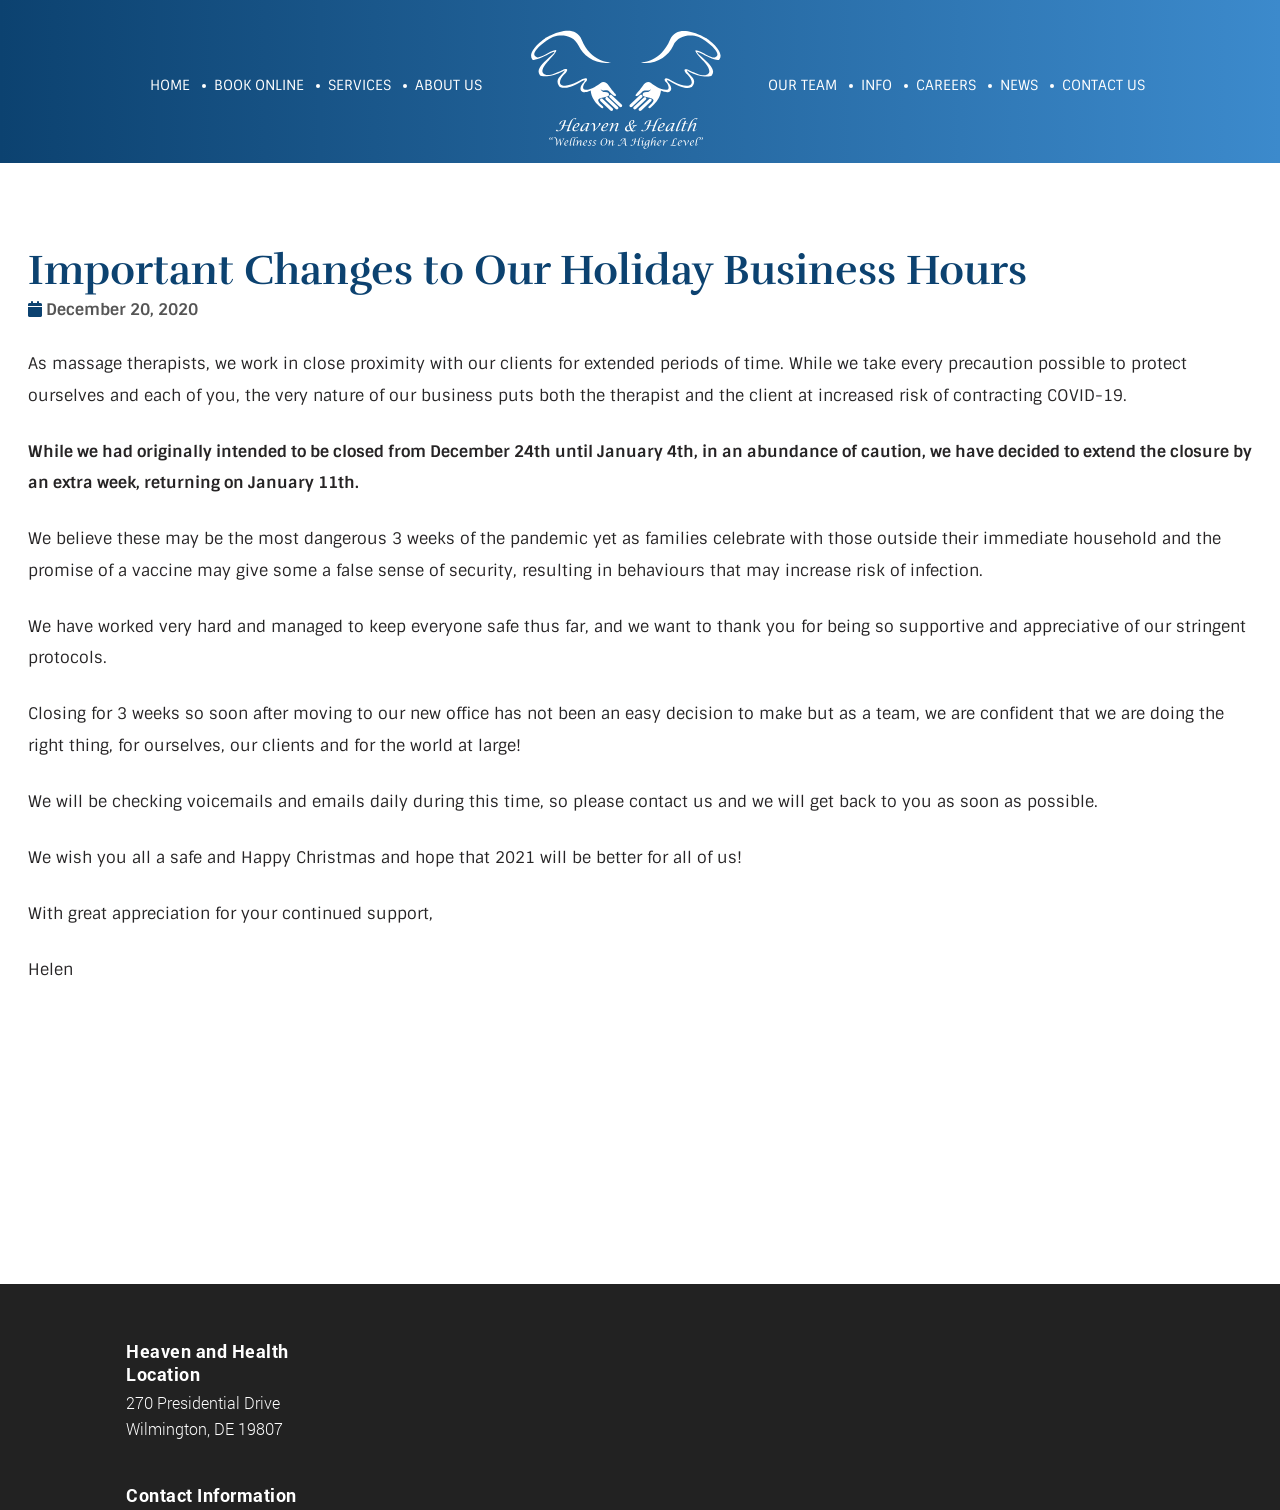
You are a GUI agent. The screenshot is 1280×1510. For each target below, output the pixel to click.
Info (876, 85)
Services (359, 85)
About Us (448, 85)
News (1019, 85)
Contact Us (1103, 85)
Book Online (259, 85)
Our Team (802, 85)
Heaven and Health (625, 87)
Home (170, 85)
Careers (946, 85)
